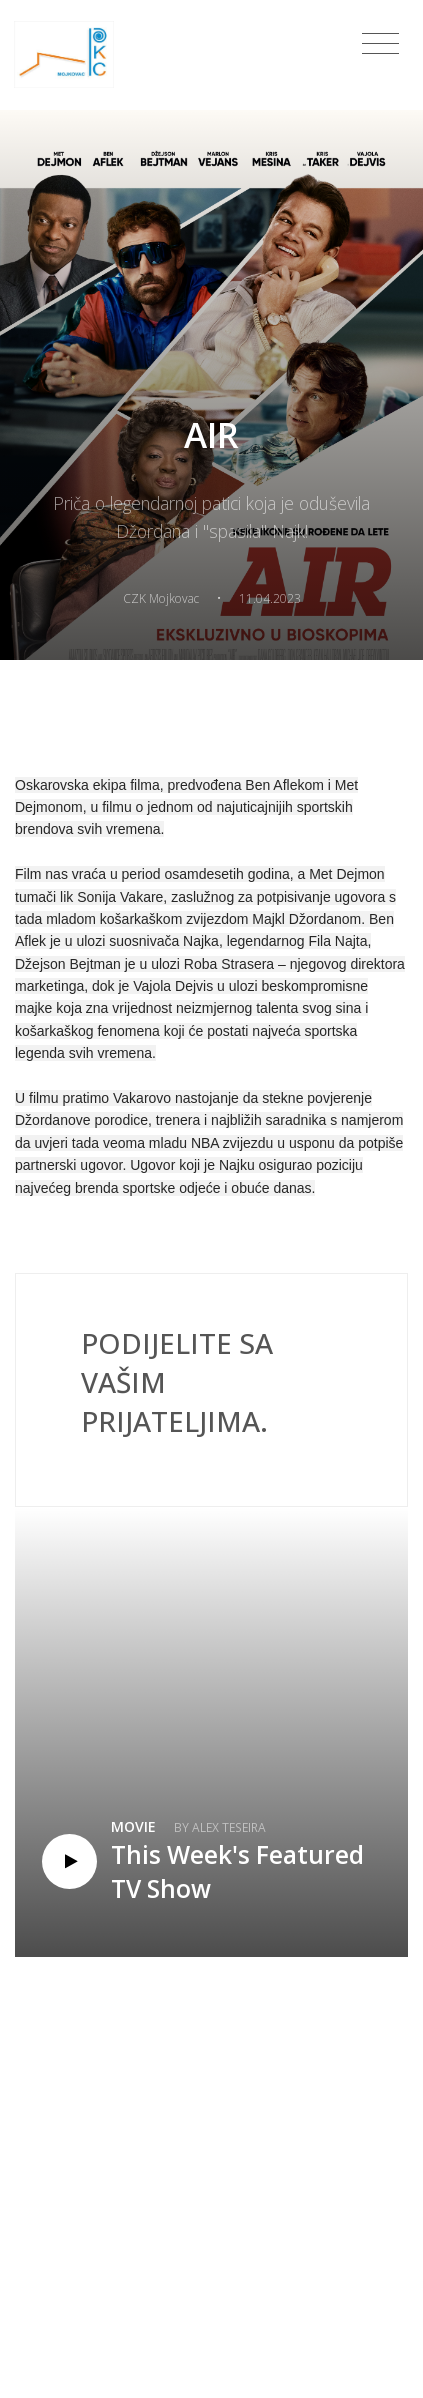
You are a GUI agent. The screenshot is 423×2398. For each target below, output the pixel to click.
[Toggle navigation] (380, 44)
